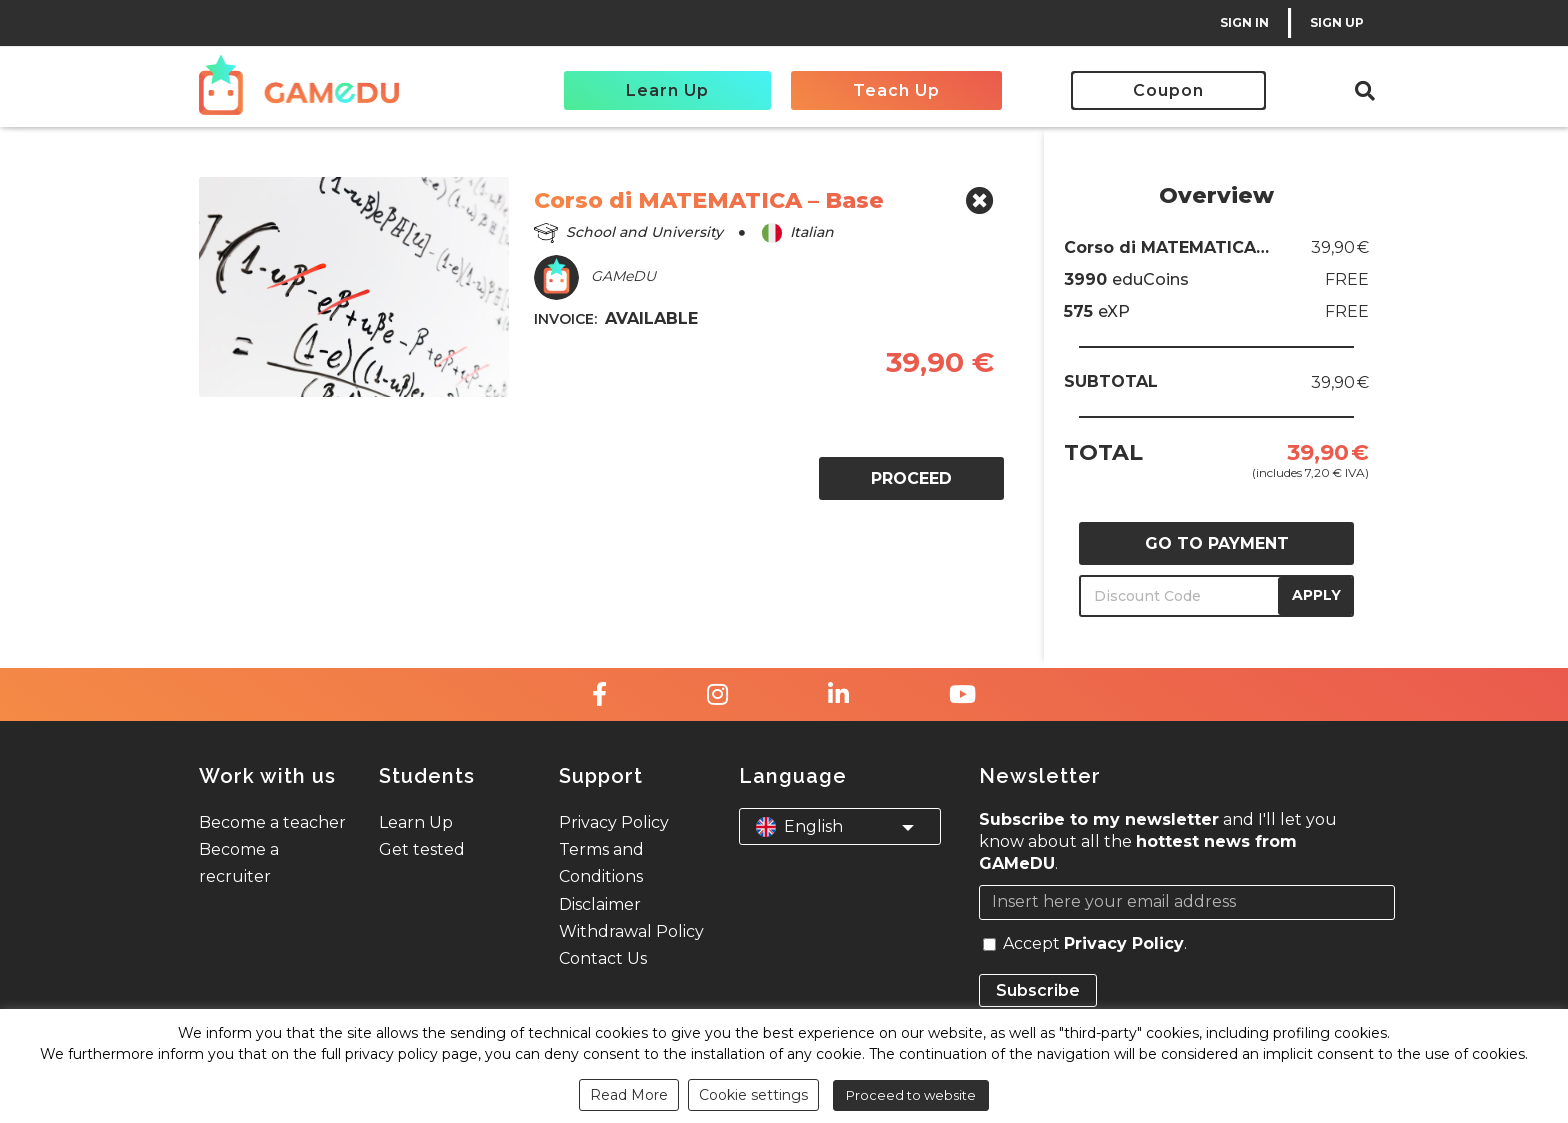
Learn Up (667, 90)
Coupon (1168, 90)
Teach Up (896, 90)
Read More (629, 1095)
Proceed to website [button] (911, 1095)
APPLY (1316, 595)
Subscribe (1038, 990)
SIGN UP (1337, 22)
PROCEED (911, 478)
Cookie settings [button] (753, 1095)
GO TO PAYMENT (1217, 543)
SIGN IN (1244, 22)
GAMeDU (595, 277)
